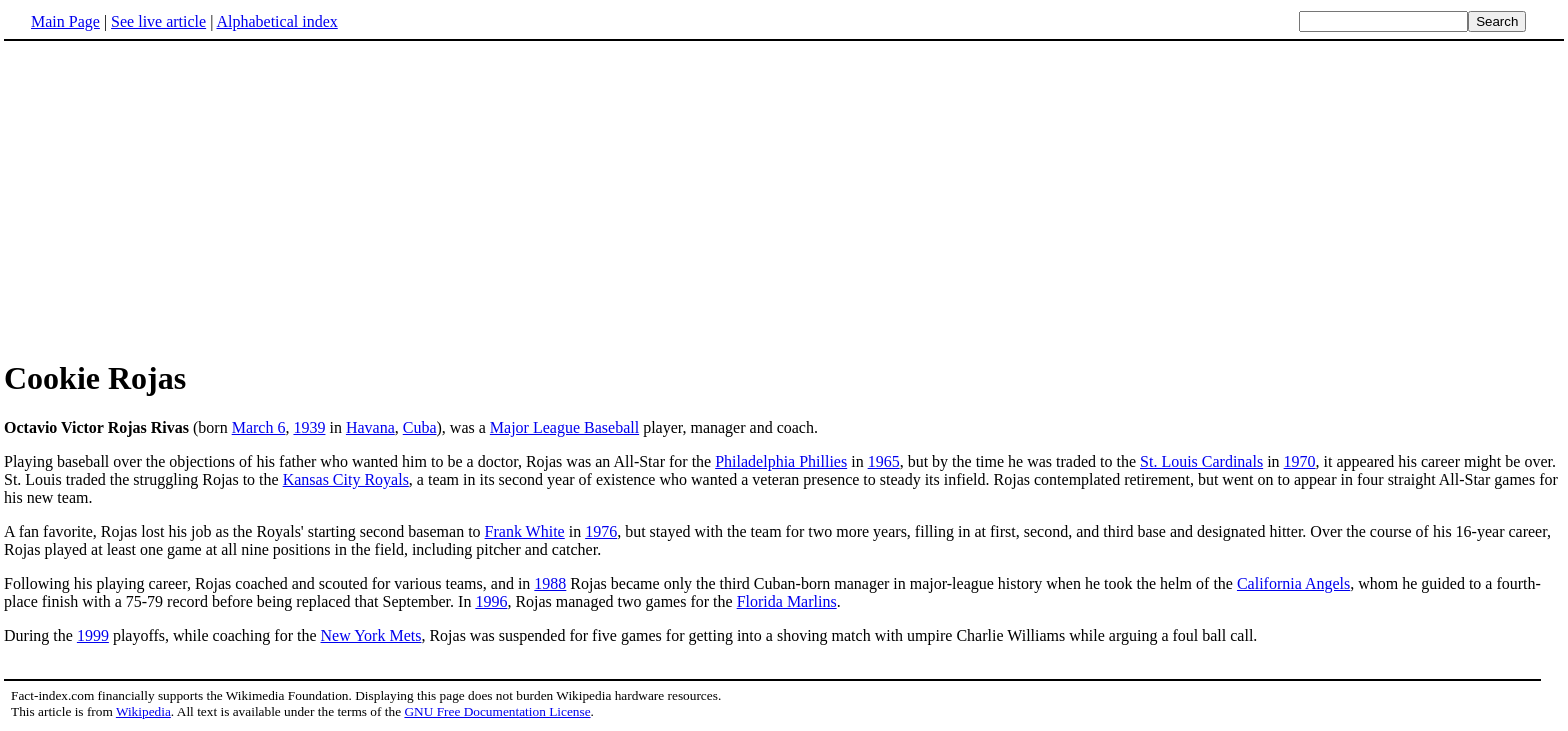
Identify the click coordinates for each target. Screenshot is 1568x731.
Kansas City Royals (346, 479)
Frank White (525, 531)
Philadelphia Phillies (781, 461)
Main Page (65, 21)
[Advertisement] (784, 199)
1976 (601, 531)
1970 (1300, 461)
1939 (309, 427)
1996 (491, 601)
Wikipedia (143, 711)
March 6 (259, 427)
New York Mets (371, 635)
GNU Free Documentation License (497, 711)
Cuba (420, 427)
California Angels (1293, 583)
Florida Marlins (787, 601)
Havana (370, 427)
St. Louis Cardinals (1201, 461)
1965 (884, 461)
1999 (93, 635)
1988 (550, 583)
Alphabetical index (276, 21)
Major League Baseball (564, 427)
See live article (158, 21)
